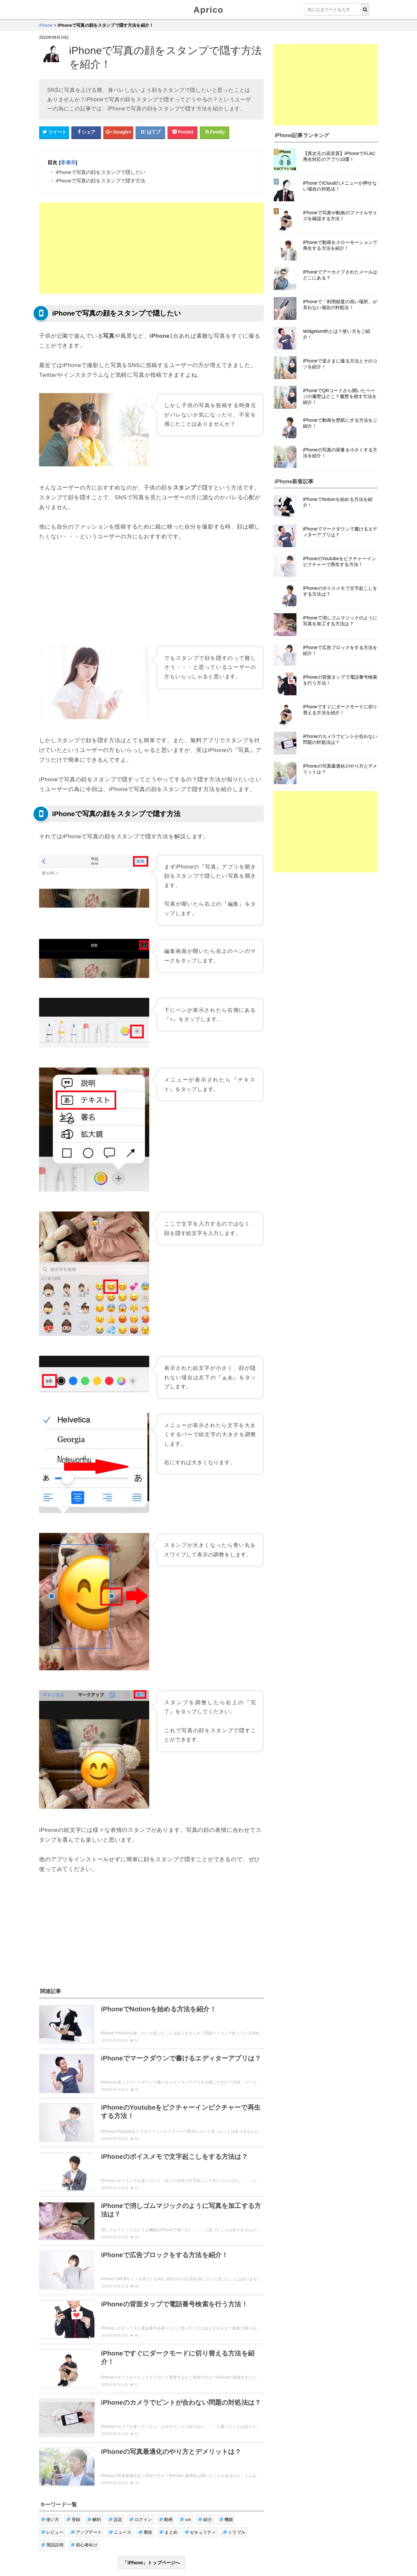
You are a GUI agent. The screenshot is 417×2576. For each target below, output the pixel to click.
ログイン (140, 2519)
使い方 (50, 2519)
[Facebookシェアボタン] (86, 132)
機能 (226, 2519)
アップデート (86, 2532)
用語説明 (52, 2544)
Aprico (208, 10)
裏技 (145, 2532)
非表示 (68, 162)
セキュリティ (200, 2532)
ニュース (120, 2532)
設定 (115, 2519)
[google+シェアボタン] (118, 132)
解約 (94, 2519)
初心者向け (84, 2544)
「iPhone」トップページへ (151, 2562)
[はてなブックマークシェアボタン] (150, 132)
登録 (73, 2519)
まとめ (168, 2532)
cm (185, 2519)
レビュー (52, 2532)
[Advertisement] (151, 248)
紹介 (205, 2519)
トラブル (234, 2532)
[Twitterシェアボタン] (54, 132)
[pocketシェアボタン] (182, 132)
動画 (166, 2519)
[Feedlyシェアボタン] (215, 132)
